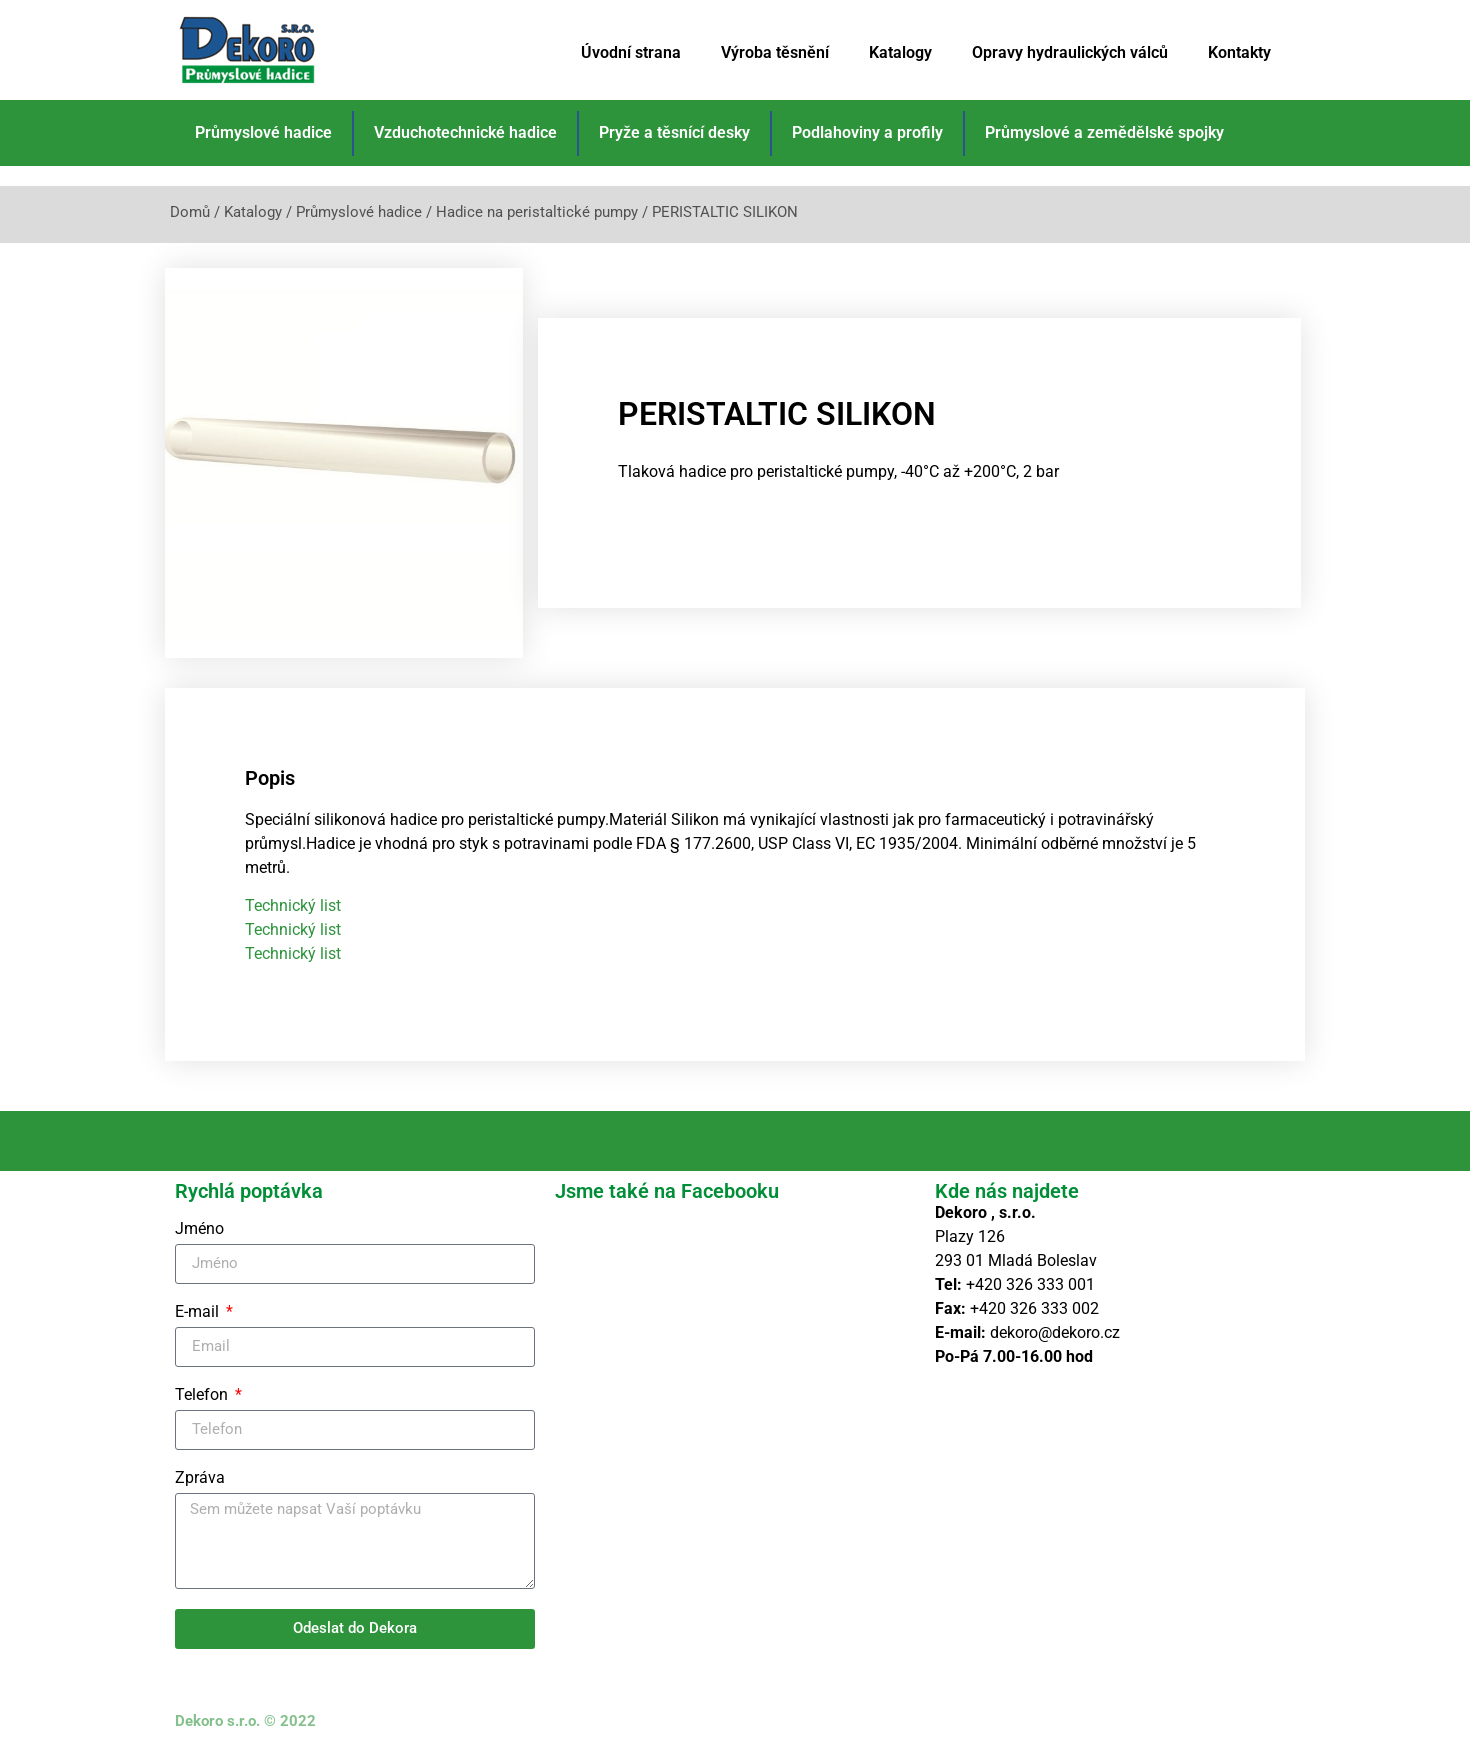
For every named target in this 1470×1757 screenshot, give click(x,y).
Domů (190, 212)
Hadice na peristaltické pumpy (537, 212)
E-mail (199, 1312)
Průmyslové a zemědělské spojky (1104, 132)
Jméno (199, 1229)
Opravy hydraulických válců (1070, 52)
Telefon (203, 1395)
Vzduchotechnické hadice (465, 132)
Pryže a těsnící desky (674, 132)
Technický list (293, 905)
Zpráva (200, 1478)
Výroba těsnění (775, 52)
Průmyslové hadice (263, 132)
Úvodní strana (631, 52)
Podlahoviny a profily (867, 132)
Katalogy (900, 52)
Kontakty (1239, 52)
